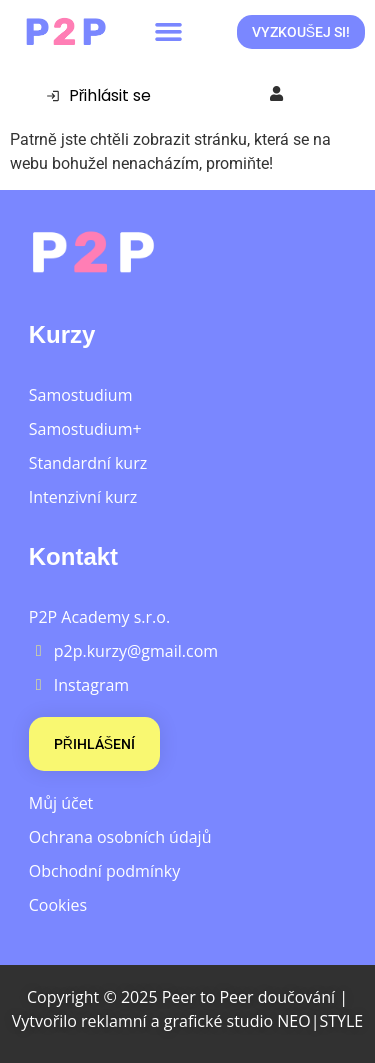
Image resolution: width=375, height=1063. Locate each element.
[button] (169, 32)
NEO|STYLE (320, 1021)
